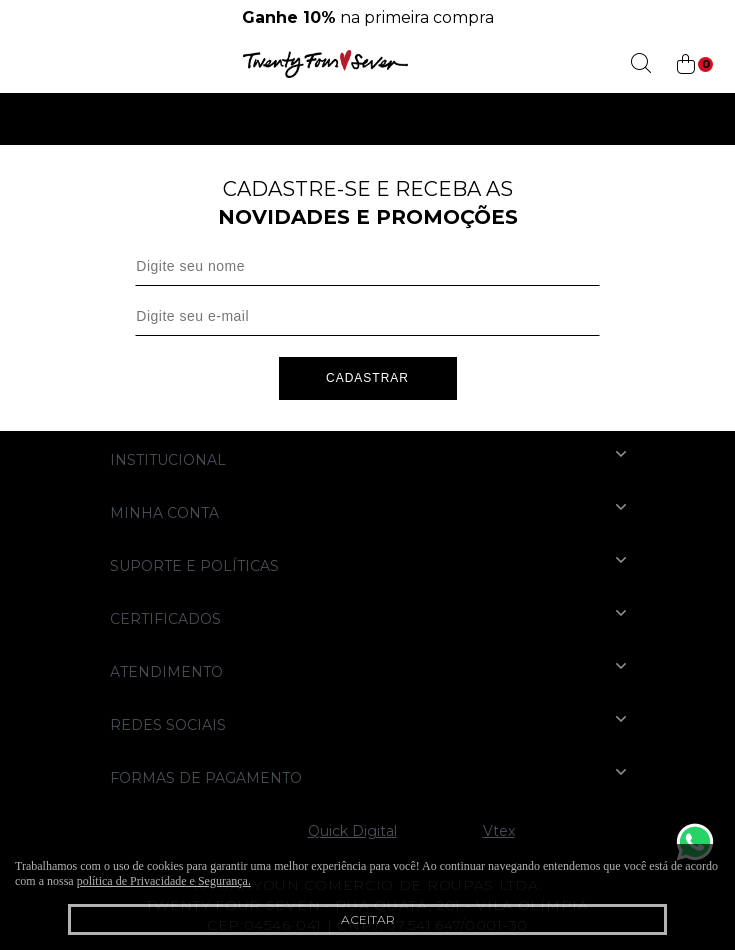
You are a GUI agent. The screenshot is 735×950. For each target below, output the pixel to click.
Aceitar (368, 919)
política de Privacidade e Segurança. (164, 881)
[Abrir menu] (22, 64)
